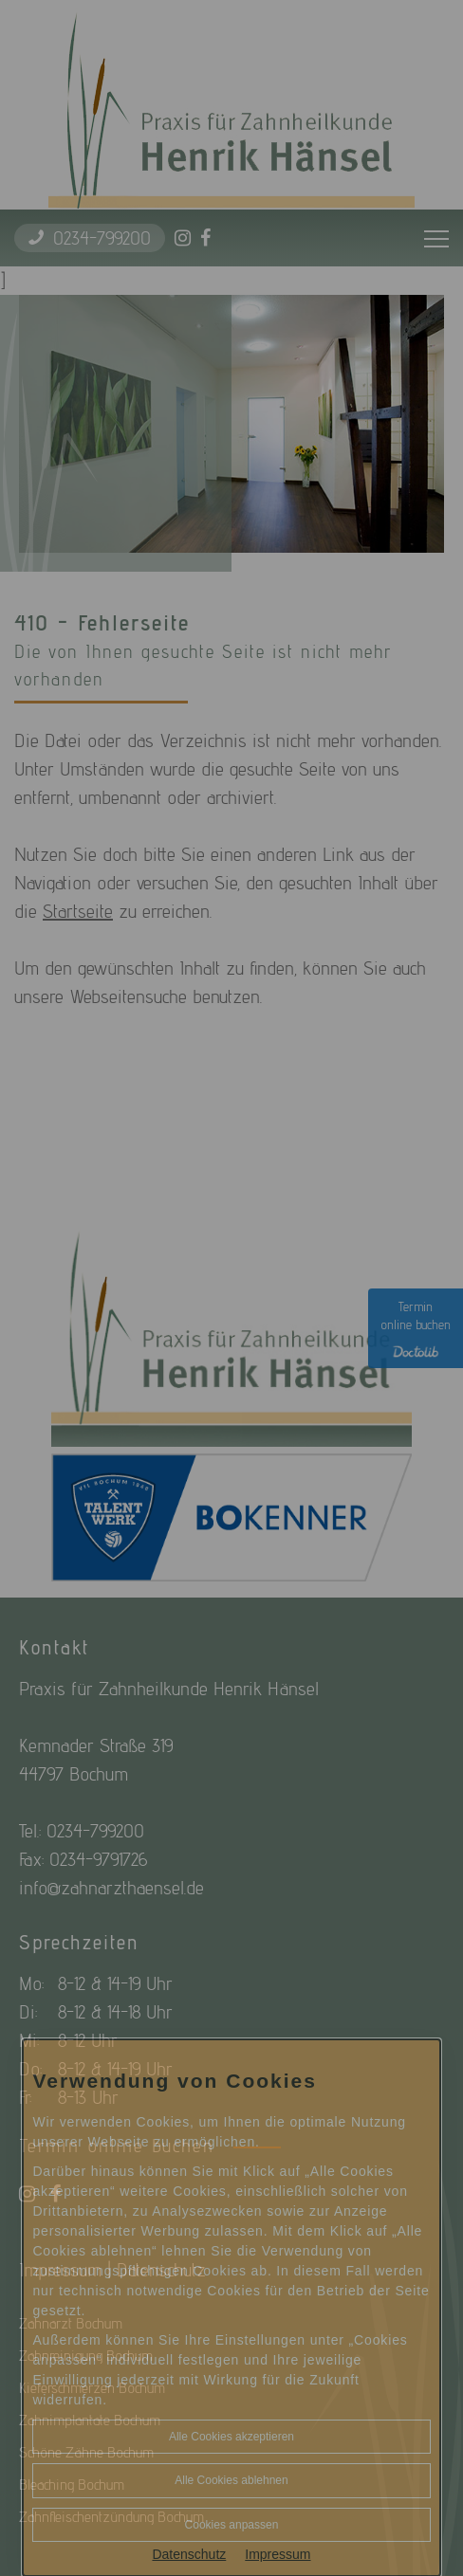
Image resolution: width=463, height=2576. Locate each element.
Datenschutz (189, 2554)
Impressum (277, 2554)
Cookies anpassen (232, 2524)
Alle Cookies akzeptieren (231, 2436)
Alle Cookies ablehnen (231, 2480)
